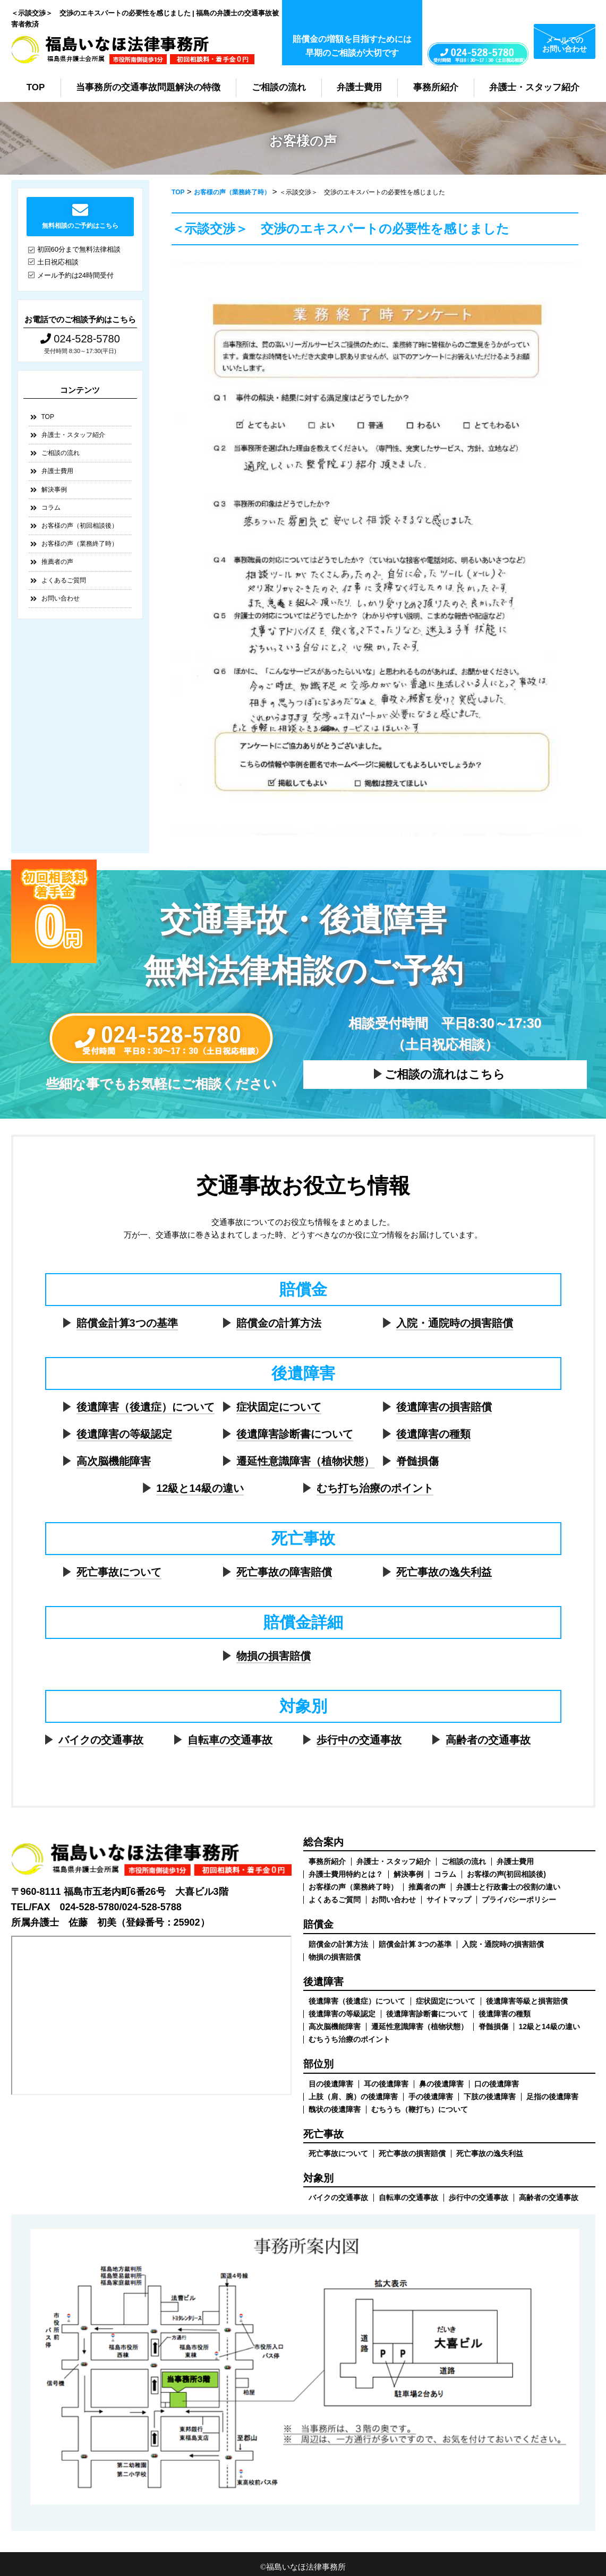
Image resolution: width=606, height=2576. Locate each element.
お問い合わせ (60, 598)
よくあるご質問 (63, 580)
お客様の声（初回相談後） (79, 525)
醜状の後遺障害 (335, 2109)
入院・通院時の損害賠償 (454, 1323)
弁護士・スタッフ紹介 (534, 87)
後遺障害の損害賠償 (444, 1407)
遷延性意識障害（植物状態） (305, 1461)
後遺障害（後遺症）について (145, 1407)
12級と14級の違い (200, 1488)
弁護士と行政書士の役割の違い (508, 1887)
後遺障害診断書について (294, 1434)
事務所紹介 (435, 87)
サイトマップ (448, 1899)
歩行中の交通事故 (359, 1740)
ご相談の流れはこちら (445, 1074)
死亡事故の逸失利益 (444, 1572)
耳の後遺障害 (386, 2084)
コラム (51, 507)
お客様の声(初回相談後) (506, 1874)
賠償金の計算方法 (278, 1323)
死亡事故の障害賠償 (284, 1572)
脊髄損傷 (417, 1461)
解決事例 (54, 489)
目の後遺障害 (331, 2084)
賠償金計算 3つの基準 (415, 1944)
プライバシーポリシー (519, 1899)
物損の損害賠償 (273, 1656)
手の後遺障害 (430, 2096)
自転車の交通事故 (229, 1740)
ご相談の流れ (279, 87)
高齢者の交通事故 (488, 1740)
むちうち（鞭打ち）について (419, 2109)
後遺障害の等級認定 (124, 1434)
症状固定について (278, 1407)
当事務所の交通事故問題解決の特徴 (148, 87)
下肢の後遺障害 (490, 2096)
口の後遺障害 (496, 2084)
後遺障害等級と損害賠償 (527, 2001)
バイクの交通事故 (100, 1740)
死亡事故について (118, 1572)
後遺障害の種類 (433, 1434)
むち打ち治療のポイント (375, 1488)
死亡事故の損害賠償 (412, 2153)
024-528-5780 (80, 338)
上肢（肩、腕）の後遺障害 (353, 2096)
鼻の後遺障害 (441, 2084)
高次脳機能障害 (113, 1461)
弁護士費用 (359, 87)
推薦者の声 (57, 561)
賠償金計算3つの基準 (127, 1323)
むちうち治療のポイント (349, 2039)
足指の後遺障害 (552, 2096)
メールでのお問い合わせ (564, 44)
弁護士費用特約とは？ (346, 1874)
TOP (36, 87)
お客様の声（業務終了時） (79, 543)
